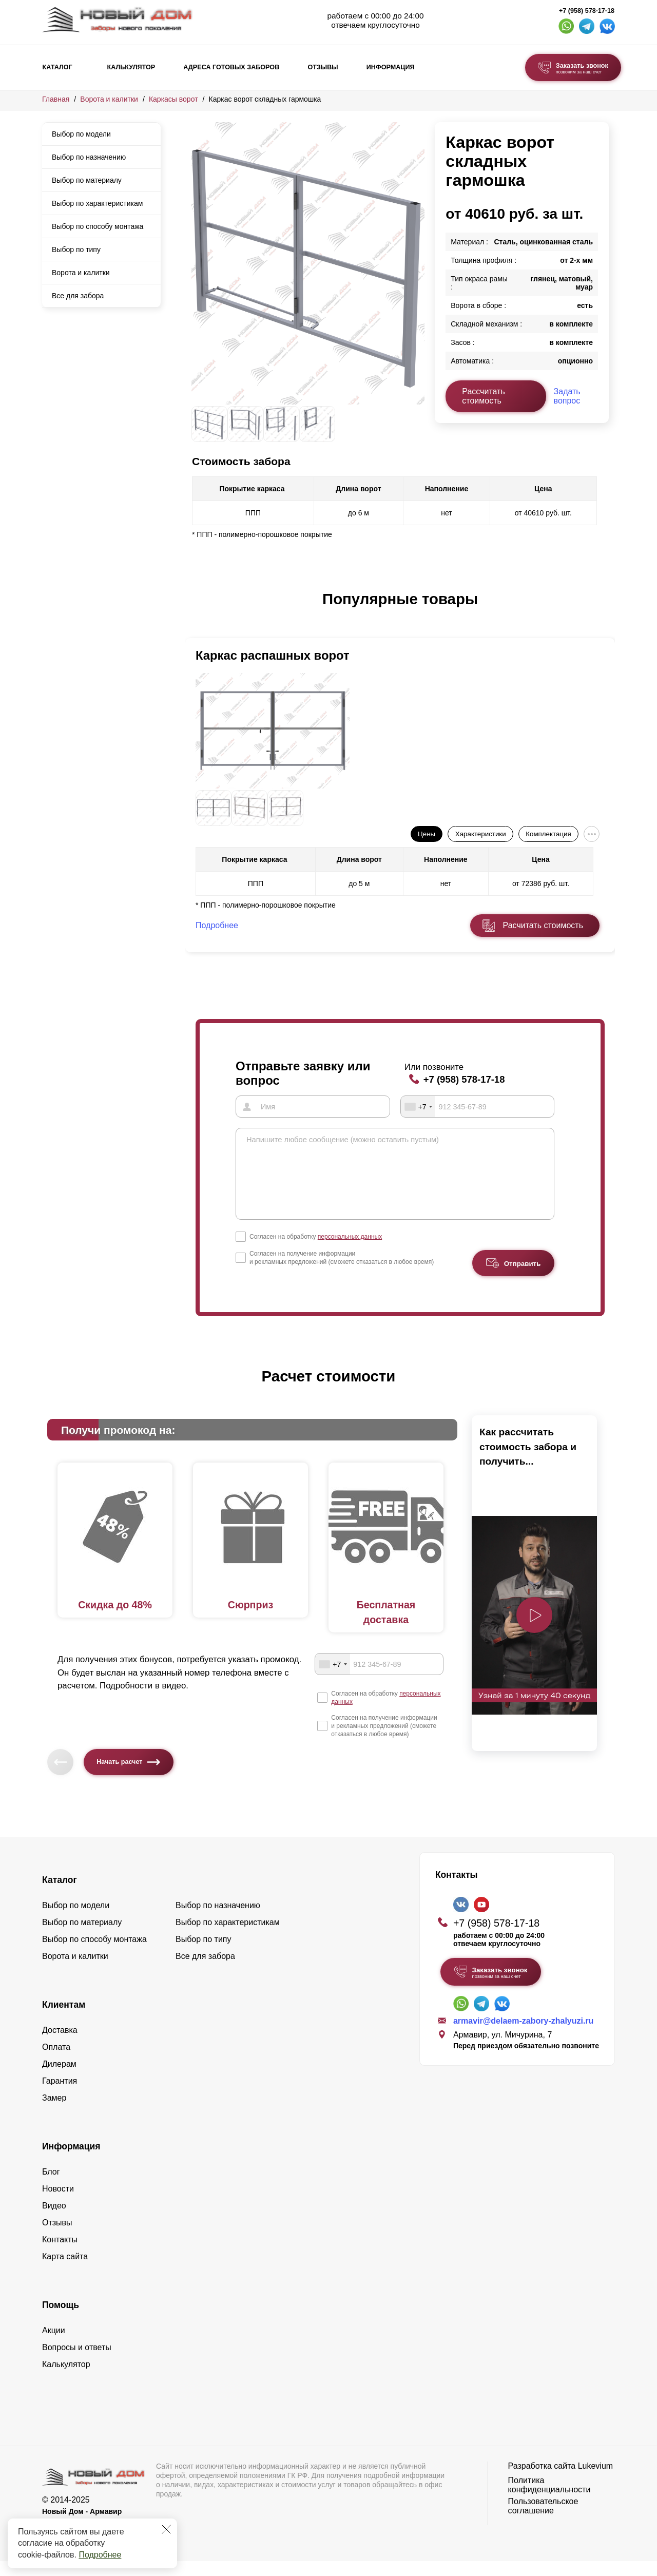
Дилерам (59, 2078)
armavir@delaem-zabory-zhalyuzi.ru (523, 2035)
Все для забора (78, 296)
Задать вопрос (567, 396)
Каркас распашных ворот (273, 655)
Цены (426, 834)
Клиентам (63, 2019)
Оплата (56, 2062)
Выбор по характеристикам (97, 203)
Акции (53, 2345)
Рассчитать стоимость (483, 396)
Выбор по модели (81, 134)
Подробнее (100, 2554)
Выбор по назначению (89, 157)
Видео (54, 2220)
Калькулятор (131, 67)
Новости (58, 2203)
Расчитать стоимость (543, 925)
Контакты (60, 2254)
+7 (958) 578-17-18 (586, 10)
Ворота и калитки (109, 99)
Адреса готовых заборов (231, 67)
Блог (51, 2186)
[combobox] (418, 1106)
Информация (390, 67)
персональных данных (350, 1251)
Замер (54, 2112)
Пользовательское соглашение (543, 2521)
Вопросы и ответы (76, 2362)
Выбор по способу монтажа (97, 226)
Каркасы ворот (173, 99)
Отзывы (322, 67)
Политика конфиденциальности (549, 2500)
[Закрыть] (166, 2529)
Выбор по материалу (87, 180)
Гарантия (59, 2095)
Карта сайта (65, 2271)
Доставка (60, 2045)
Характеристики (480, 834)
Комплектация (548, 834)
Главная (55, 99)
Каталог (57, 67)
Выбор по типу (76, 249)
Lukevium (595, 2480)
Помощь (60, 2320)
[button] (197, 610)
